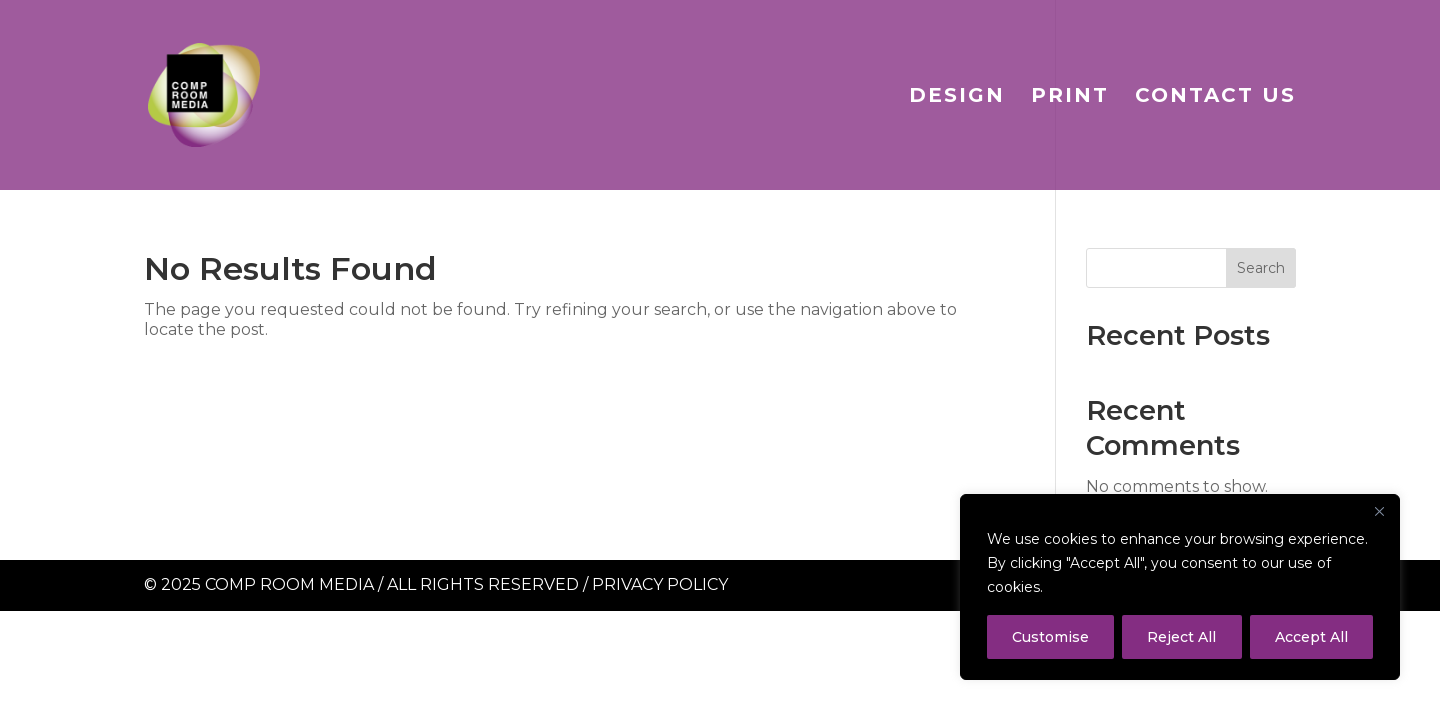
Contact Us (1215, 97)
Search (1261, 268)
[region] (1180, 587)
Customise (1050, 637)
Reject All (1181, 637)
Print (1070, 97)
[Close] (1379, 511)
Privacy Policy (660, 584)
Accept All (1311, 637)
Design (957, 97)
